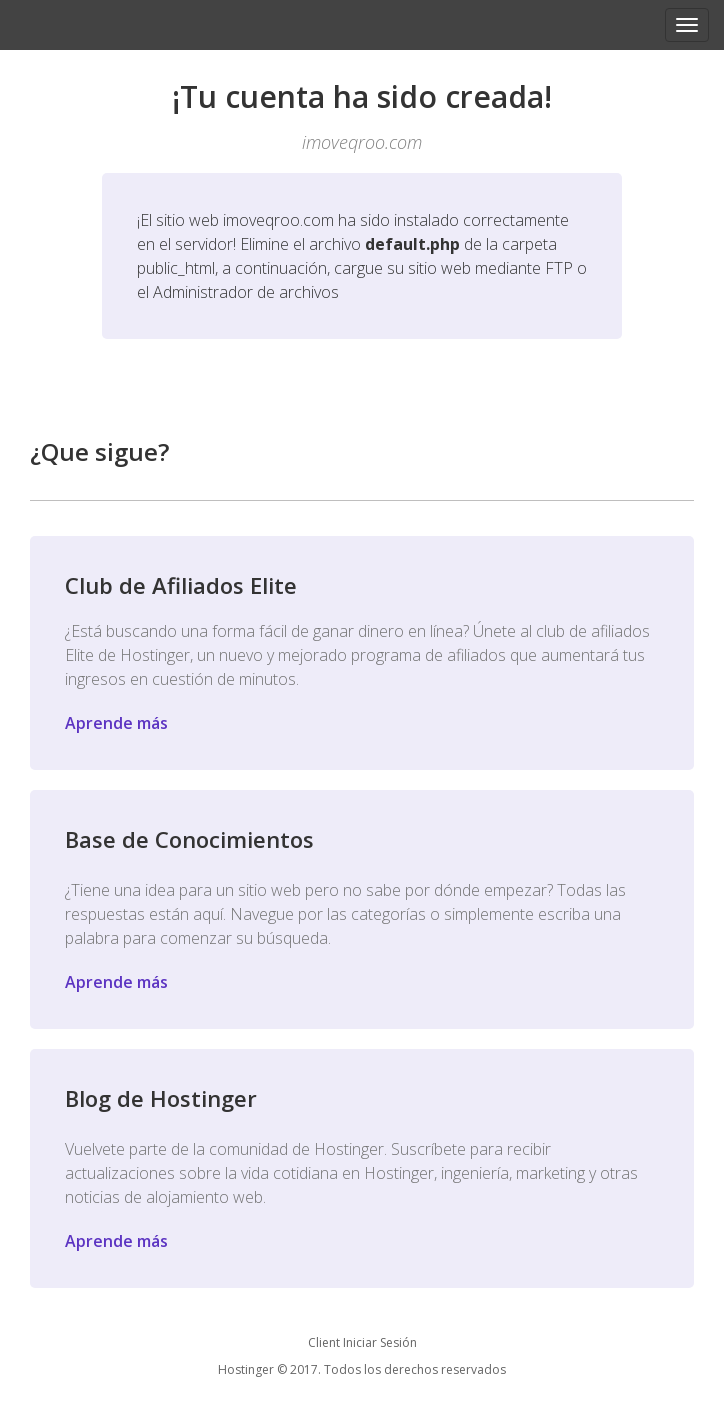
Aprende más (116, 723)
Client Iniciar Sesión (362, 1342)
